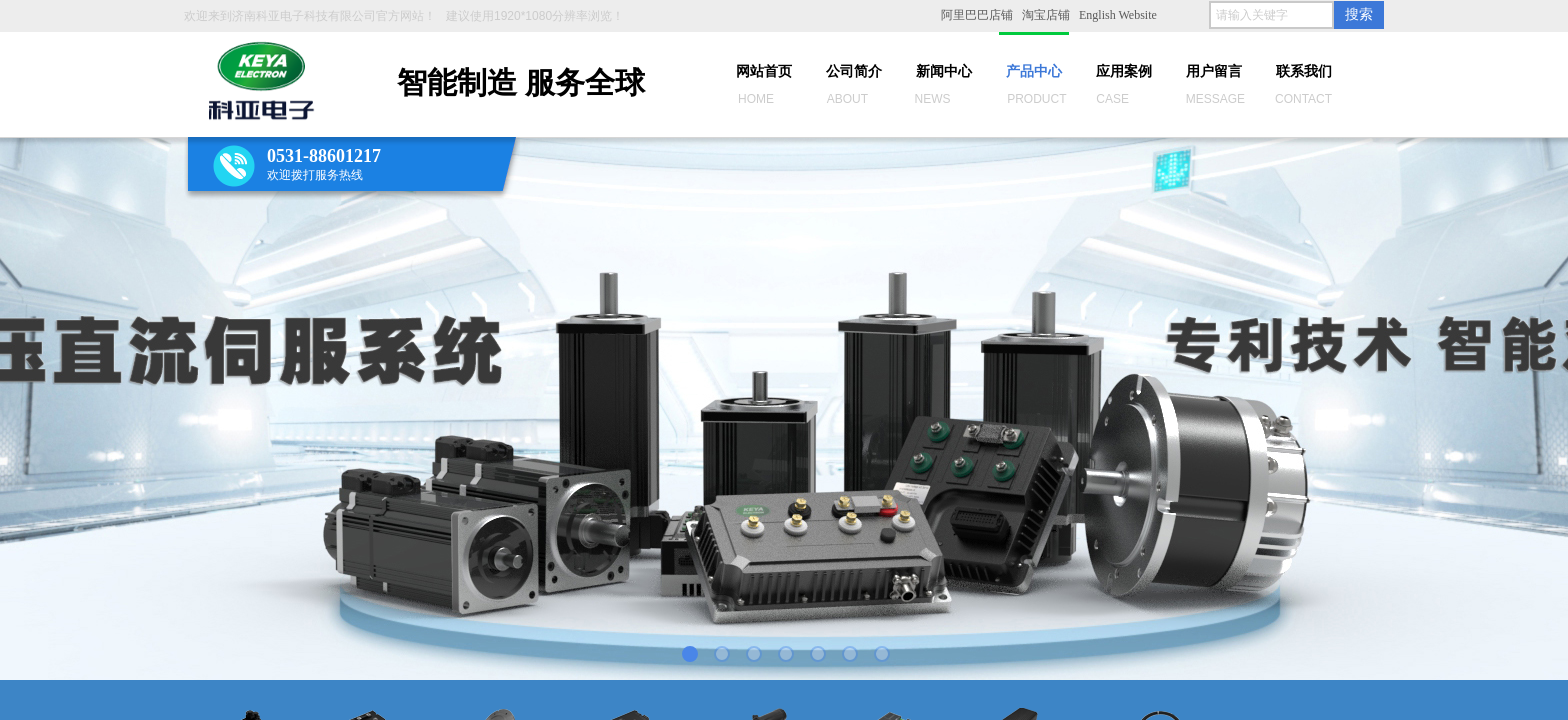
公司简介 (854, 71)
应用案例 (1124, 71)
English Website (1118, 15)
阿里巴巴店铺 (977, 15)
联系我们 (1304, 71)
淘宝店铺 (1046, 15)
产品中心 (1034, 71)
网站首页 (764, 71)
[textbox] (1271, 15)
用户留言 (1214, 71)
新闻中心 (944, 71)
